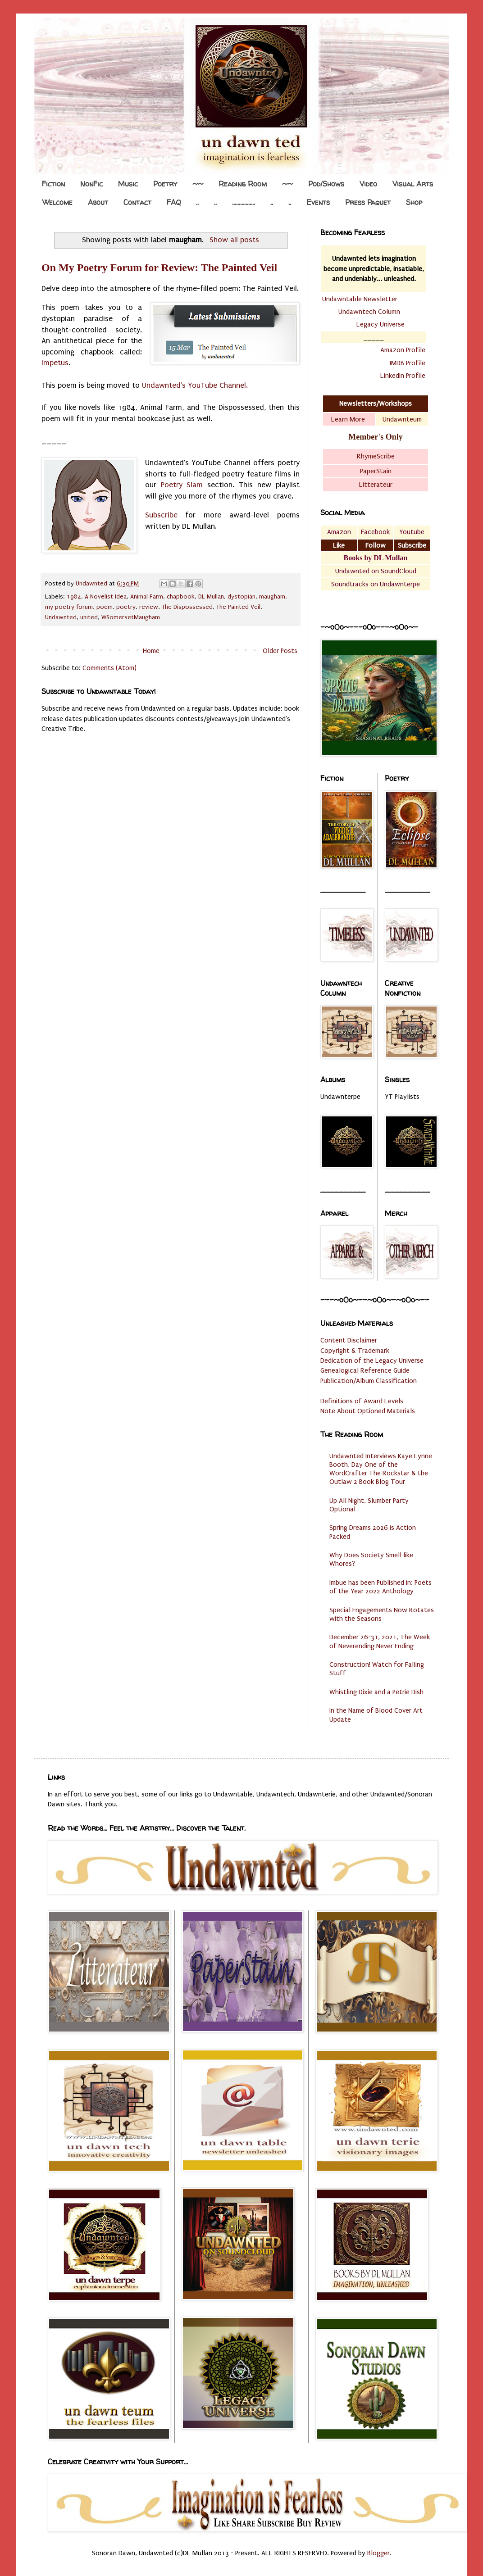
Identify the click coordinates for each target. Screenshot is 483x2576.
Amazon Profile (402, 350)
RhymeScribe (376, 456)
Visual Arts (412, 184)
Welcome (57, 202)
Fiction (53, 184)
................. (243, 202)
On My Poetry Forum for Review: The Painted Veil (159, 267)
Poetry (165, 184)
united (89, 617)
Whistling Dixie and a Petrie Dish (376, 1692)
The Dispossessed (187, 607)
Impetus (54, 362)
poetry (126, 607)
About (98, 202)
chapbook (181, 596)
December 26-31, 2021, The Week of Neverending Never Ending (379, 1641)
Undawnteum (402, 419)
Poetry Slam (182, 485)
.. (197, 202)
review (148, 607)
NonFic (91, 184)
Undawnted (61, 617)
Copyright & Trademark (354, 1351)
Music (128, 184)
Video (368, 184)
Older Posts (280, 651)
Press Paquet (368, 202)
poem (104, 607)
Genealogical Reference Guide (365, 1370)
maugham (272, 596)
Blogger (378, 2553)
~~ (197, 184)
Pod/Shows (326, 184)
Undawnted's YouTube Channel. (195, 385)
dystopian (241, 596)
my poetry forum (69, 607)
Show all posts (234, 240)
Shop (414, 202)
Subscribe (161, 515)
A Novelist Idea (106, 596)
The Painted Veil (238, 607)
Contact (137, 202)
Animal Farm (146, 596)
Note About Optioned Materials (367, 1411)
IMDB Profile (407, 363)
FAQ (174, 202)
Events (318, 202)
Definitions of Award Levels (361, 1401)
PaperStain (376, 471)
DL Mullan (211, 596)
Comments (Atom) (109, 668)
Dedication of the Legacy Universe (372, 1360)
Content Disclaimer (348, 1340)
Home (151, 651)
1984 (74, 596)
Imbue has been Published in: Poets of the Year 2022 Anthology (380, 1586)
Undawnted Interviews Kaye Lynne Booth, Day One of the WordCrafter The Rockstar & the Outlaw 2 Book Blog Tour (380, 1469)
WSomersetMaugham (130, 617)
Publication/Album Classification (368, 1381)
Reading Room (243, 184)
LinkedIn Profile (402, 376)
